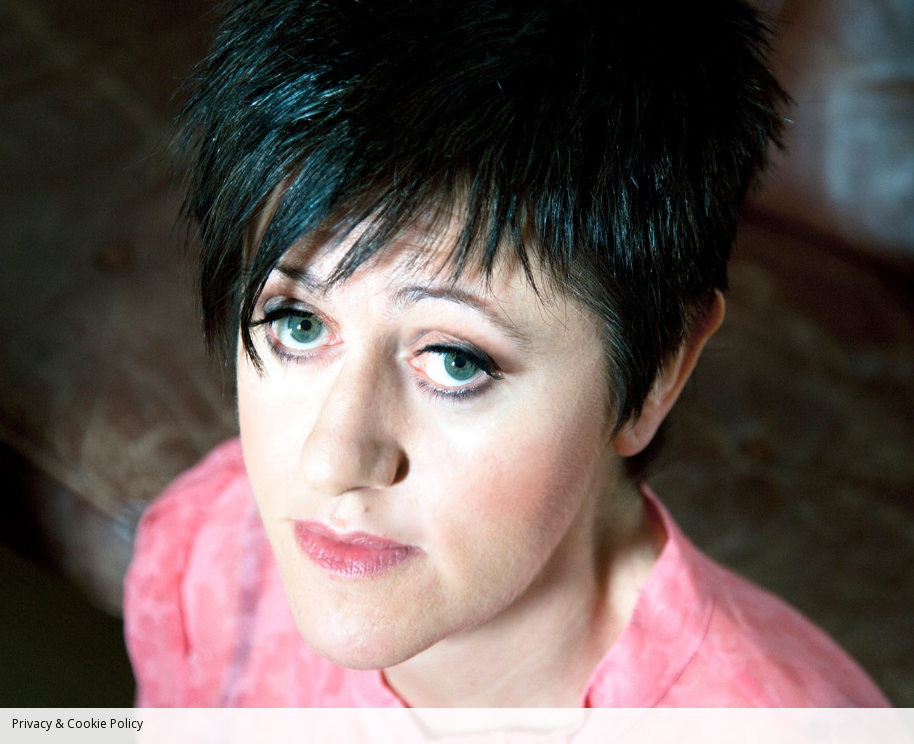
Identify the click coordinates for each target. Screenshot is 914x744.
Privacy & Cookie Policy (77, 723)
